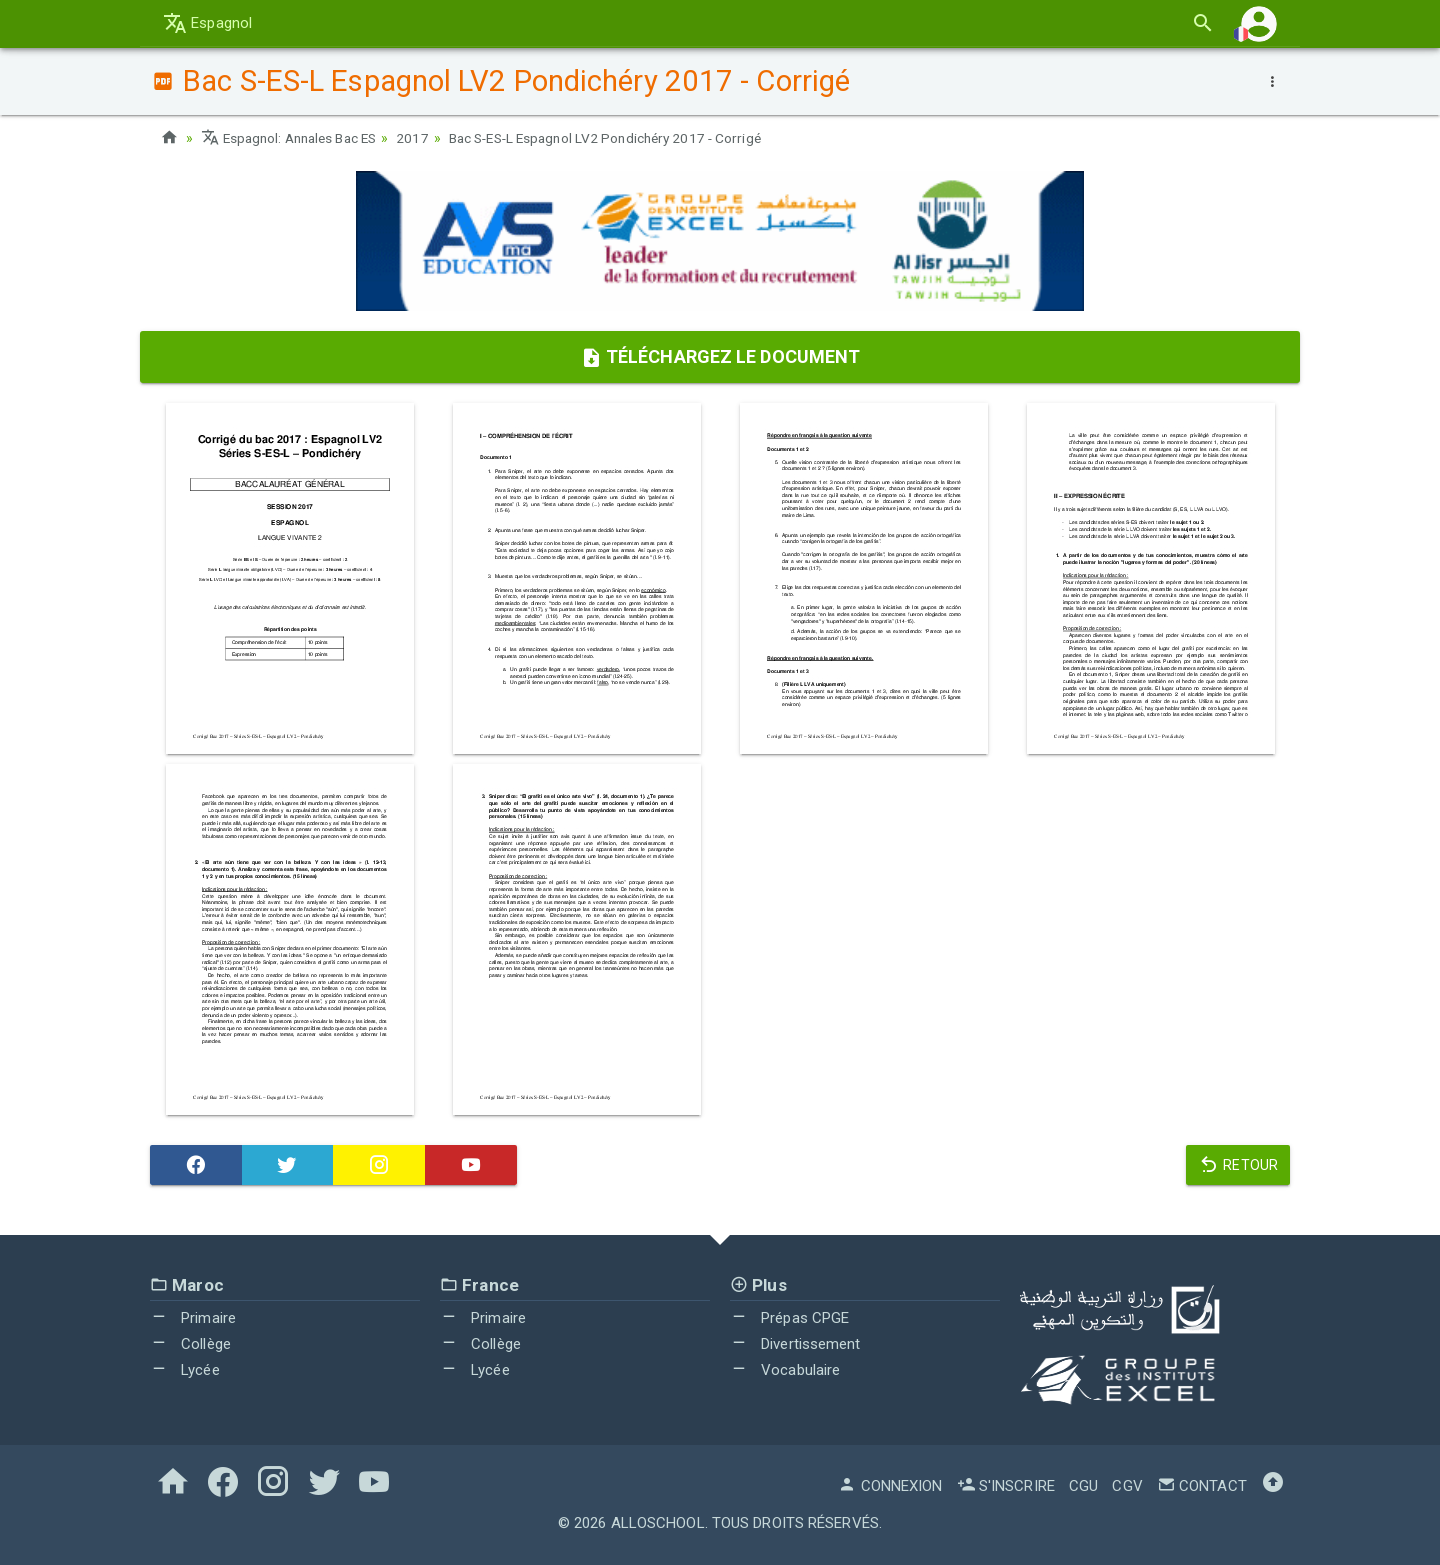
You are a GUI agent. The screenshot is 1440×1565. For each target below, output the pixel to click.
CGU (1083, 1486)
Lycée (185, 1369)
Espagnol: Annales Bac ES (294, 138)
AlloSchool (658, 1523)
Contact (1202, 1486)
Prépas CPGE (789, 1318)
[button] (1259, 23)
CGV (1127, 1486)
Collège (190, 1344)
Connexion (890, 1486)
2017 (424, 138)
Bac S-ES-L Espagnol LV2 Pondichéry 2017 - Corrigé (625, 138)
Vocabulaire (785, 1369)
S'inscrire (1006, 1486)
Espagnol (207, 23)
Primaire (193, 1318)
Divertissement (795, 1344)
